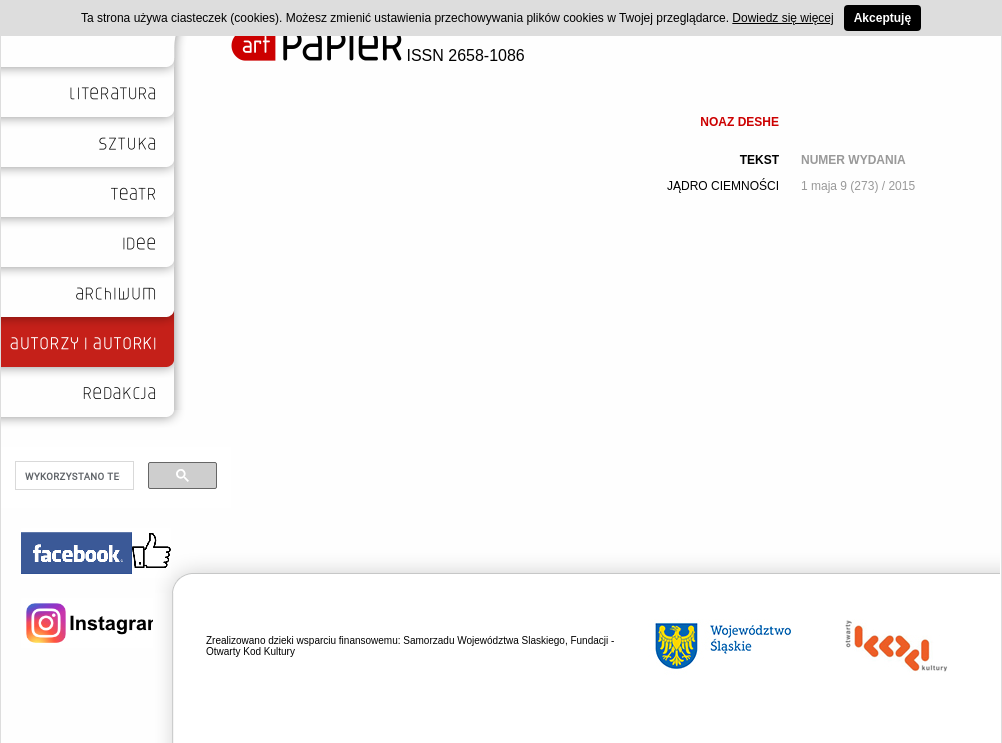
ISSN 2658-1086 (378, 55)
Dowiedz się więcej (782, 18)
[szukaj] (72, 476)
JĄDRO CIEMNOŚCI (723, 186)
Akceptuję (882, 18)
